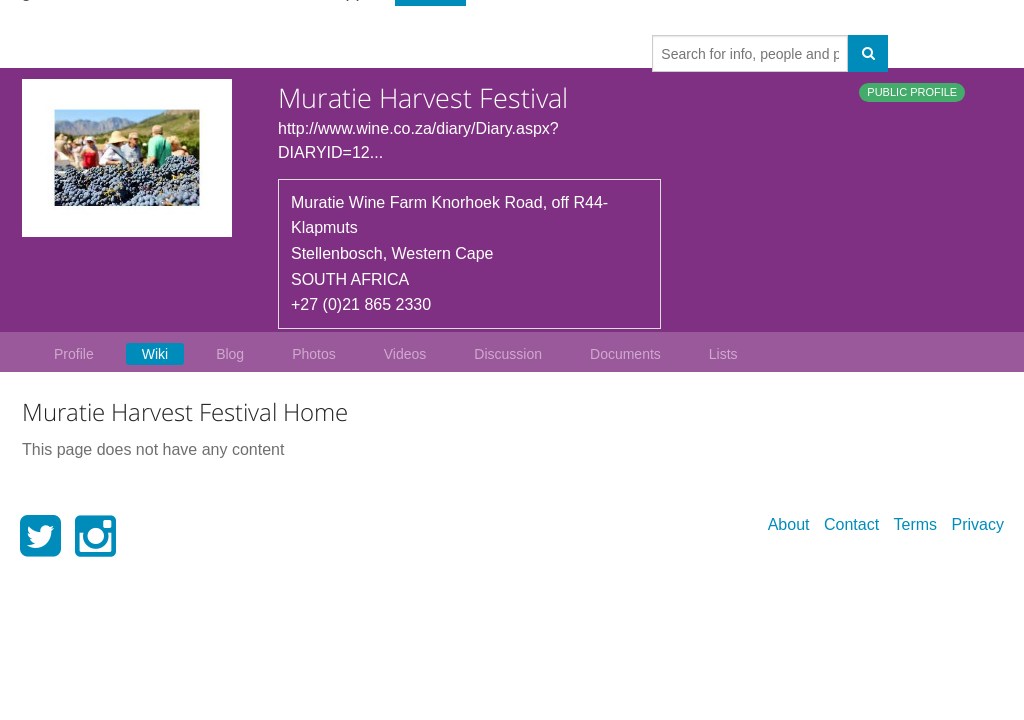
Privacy (978, 524)
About (789, 524)
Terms (916, 524)
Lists (723, 354)
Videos (405, 354)
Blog (230, 354)
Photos (314, 354)
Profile (74, 354)
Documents (625, 354)
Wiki (155, 354)
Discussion (508, 354)
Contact (851, 524)
